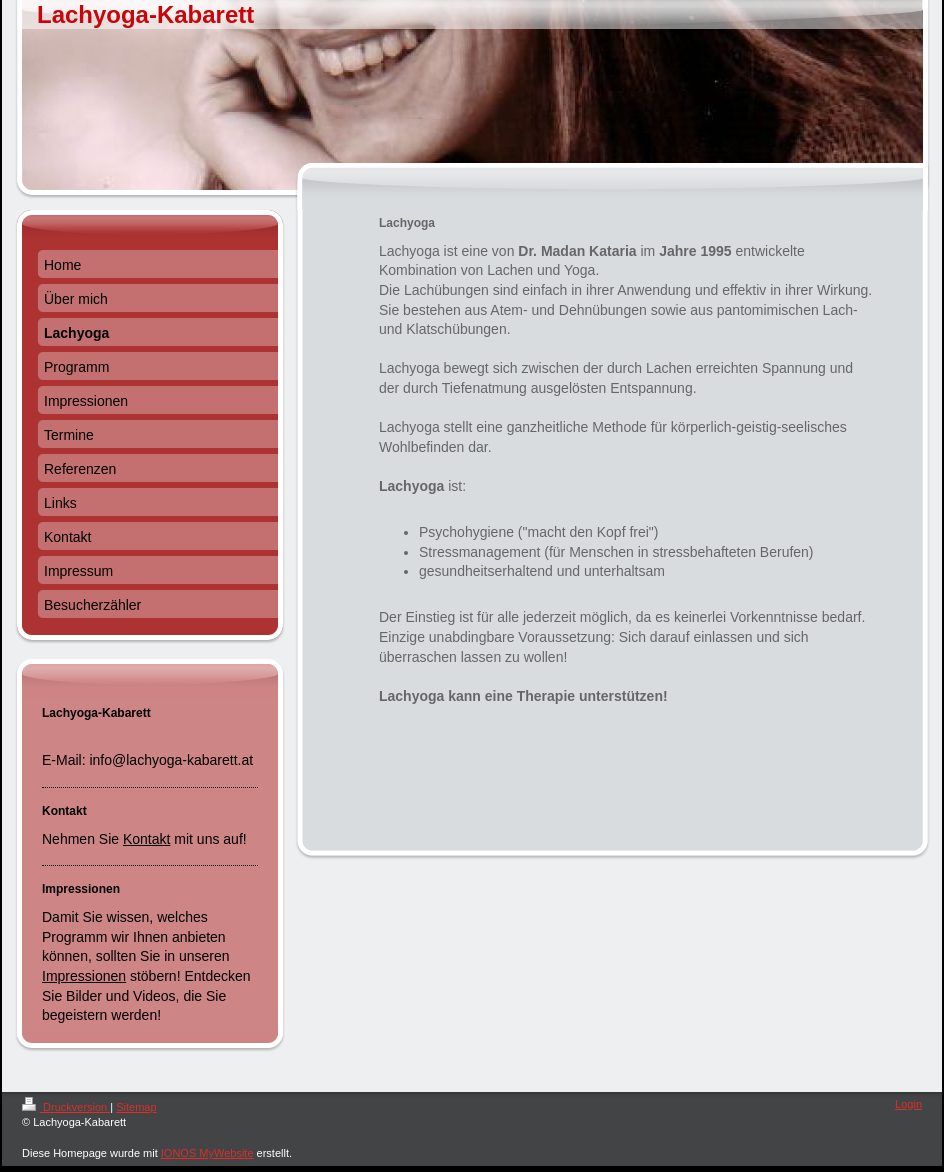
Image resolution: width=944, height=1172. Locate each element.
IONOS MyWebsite (207, 1153)
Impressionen (84, 976)
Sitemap (136, 1107)
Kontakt (146, 839)
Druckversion (66, 1107)
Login (908, 1104)
